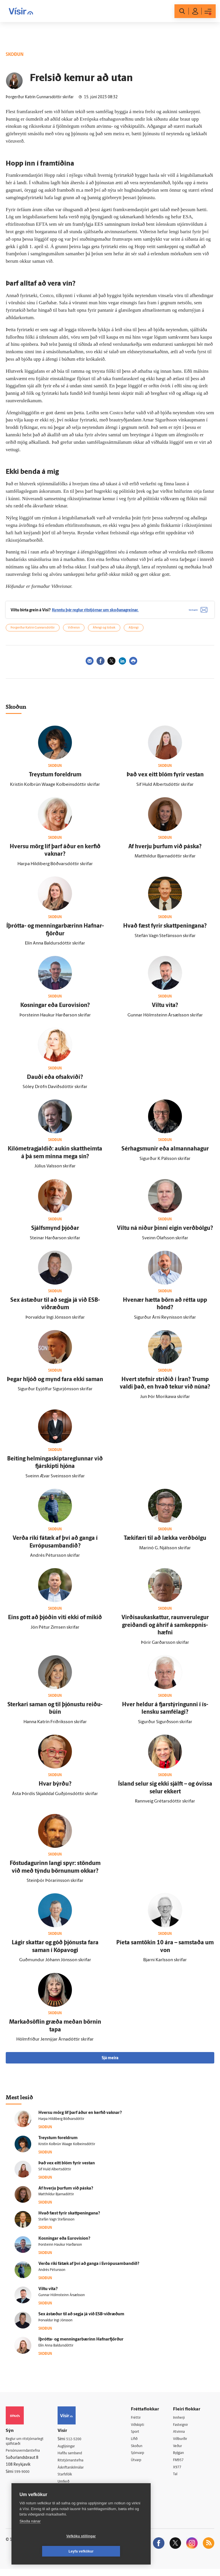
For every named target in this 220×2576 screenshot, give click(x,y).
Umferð (69, 2487)
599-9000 (23, 2477)
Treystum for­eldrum (55, 779)
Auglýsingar (72, 2451)
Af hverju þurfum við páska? (165, 851)
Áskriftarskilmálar (77, 2473)
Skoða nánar (30, 2536)
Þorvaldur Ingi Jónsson (55, 2324)
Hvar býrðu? (55, 1788)
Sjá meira (110, 2062)
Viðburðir (183, 2444)
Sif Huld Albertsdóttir (54, 2173)
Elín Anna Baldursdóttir (55, 2349)
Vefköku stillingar (47, 2551)
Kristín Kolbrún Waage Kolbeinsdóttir (66, 2148)
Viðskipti (142, 2429)
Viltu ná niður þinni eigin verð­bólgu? (165, 1233)
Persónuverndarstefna (26, 2456)
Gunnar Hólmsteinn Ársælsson (61, 2299)
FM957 (181, 2466)
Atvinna (181, 2436)
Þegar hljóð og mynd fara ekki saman (55, 1384)
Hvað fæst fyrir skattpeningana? (165, 930)
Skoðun (141, 2451)
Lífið (139, 2444)
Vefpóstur (71, 2495)
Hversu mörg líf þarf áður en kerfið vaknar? (80, 2117)
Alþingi (134, 631)
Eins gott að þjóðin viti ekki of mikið (55, 1622)
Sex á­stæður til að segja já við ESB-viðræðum (81, 2318)
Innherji (182, 2422)
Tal (177, 2481)
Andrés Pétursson (51, 2274)
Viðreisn (74, 631)
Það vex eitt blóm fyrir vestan (165, 779)
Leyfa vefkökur (115, 2551)
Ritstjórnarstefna (77, 2465)
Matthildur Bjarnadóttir (56, 2198)
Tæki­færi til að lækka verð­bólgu (165, 1542)
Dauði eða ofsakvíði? (55, 1081)
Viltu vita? (165, 1009)
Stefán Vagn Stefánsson (56, 2224)
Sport (139, 2436)
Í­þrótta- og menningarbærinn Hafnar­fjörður (80, 2343)
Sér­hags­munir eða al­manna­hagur (165, 1153)
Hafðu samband (76, 2458)
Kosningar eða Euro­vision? (55, 1009)
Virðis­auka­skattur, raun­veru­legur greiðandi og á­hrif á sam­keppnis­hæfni (165, 1629)
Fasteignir (183, 2429)
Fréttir (140, 2422)
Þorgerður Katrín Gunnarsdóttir (33, 631)
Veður (180, 2451)
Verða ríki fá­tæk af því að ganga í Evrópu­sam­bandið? (88, 2268)
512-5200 (79, 2443)
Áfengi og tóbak (104, 631)
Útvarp (140, 2466)
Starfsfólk (70, 2480)
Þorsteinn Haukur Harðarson (60, 2249)
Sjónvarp (142, 2459)
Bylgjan (181, 2459)
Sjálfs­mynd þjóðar (55, 1233)
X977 (179, 2473)
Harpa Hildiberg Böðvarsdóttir (61, 2123)
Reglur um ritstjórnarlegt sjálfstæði (28, 2446)
